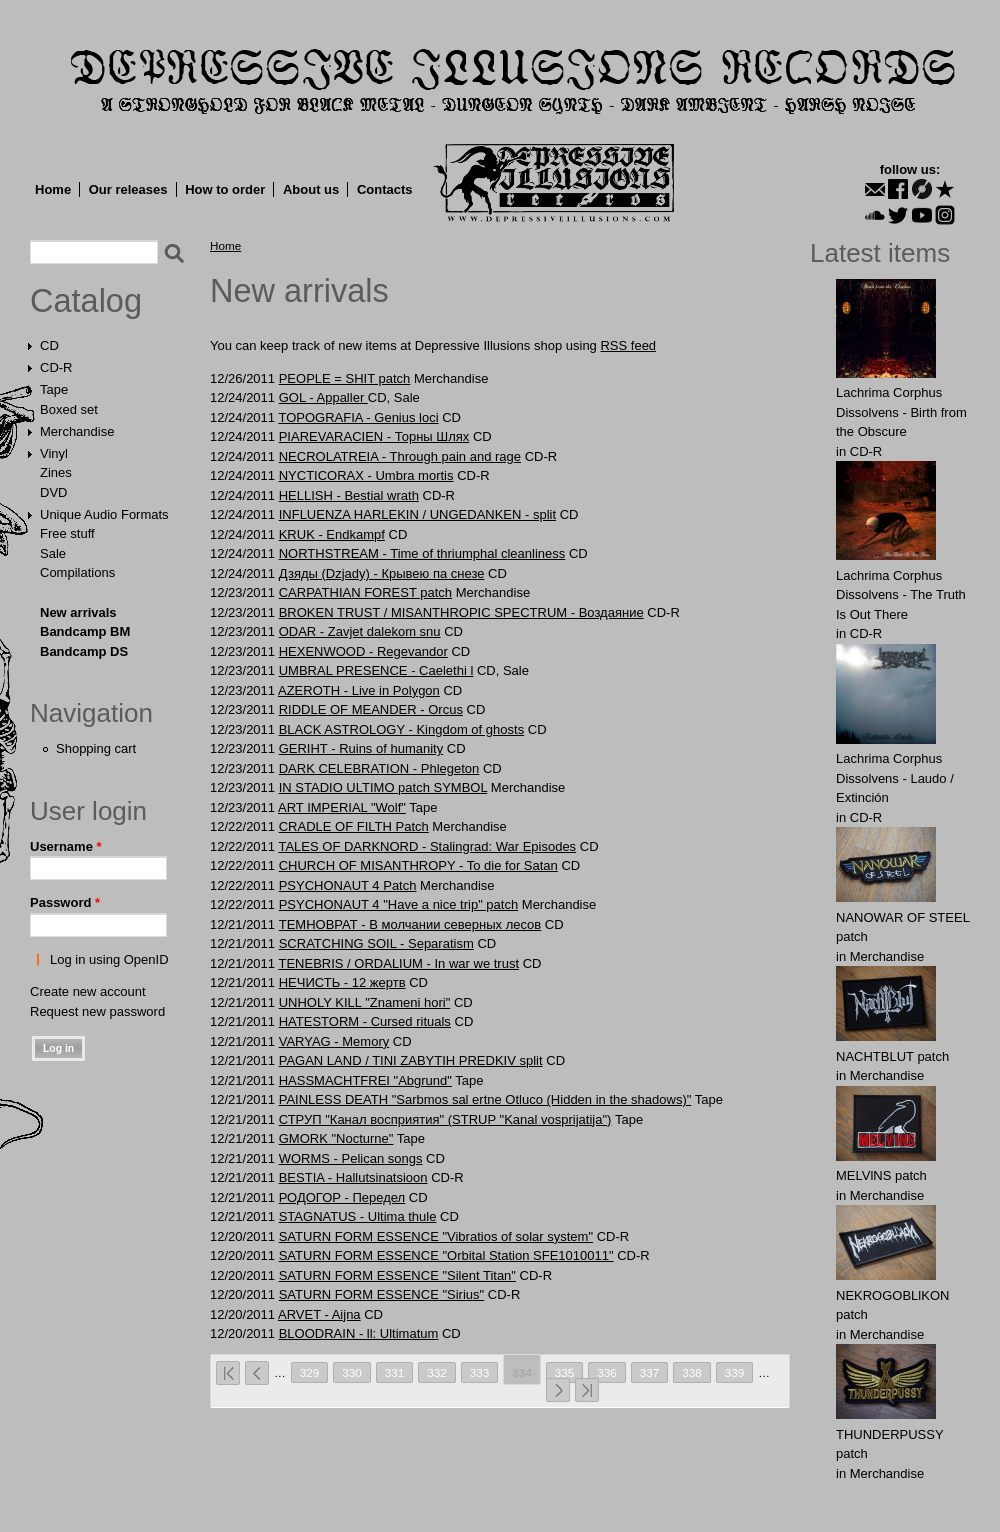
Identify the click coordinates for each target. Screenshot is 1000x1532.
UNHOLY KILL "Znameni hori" (365, 1002)
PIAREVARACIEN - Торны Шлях (374, 436)
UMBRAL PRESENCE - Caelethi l (376, 670)
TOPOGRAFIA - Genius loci (358, 417)
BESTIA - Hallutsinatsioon (353, 1177)
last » (587, 1390)
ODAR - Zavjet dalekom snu (360, 631)
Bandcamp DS (84, 651)
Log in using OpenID (109, 959)
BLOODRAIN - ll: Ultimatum (359, 1333)
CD (49, 345)
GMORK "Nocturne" (336, 1138)
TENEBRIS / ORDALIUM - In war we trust (398, 963)
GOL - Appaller (323, 397)
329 (310, 1372)
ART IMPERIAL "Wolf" (342, 807)
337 (650, 1372)
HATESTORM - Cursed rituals (365, 1021)
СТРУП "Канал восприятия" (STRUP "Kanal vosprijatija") (445, 1119)
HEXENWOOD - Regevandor (363, 651)
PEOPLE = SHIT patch (345, 378)
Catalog (86, 301)
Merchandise (77, 431)
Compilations (77, 572)
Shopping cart (96, 748)
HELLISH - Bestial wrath (349, 495)
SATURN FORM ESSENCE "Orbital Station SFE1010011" (446, 1255)
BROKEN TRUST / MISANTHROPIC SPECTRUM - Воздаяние (461, 612)
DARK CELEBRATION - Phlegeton (379, 768)
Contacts (385, 189)
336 (607, 1372)
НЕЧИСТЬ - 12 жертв (342, 982)
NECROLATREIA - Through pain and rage (400, 456)
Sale (53, 553)
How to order (225, 189)
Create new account (88, 991)
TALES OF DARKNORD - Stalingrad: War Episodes (427, 846)
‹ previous (257, 1373)
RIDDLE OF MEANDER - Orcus (371, 709)
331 (395, 1372)
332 (437, 1372)
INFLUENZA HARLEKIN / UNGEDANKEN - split (417, 514)
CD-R (56, 367)
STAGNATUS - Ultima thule (358, 1216)
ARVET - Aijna (319, 1314)
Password (65, 902)
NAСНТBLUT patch (892, 1056)
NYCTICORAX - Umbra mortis (366, 475)
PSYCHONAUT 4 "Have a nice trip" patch (398, 904)
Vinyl (54, 453)
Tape (54, 389)
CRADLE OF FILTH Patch (354, 826)
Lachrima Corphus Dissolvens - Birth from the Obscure (901, 412)
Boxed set (69, 409)
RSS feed (628, 345)
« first (228, 1373)
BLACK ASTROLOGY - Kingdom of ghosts (401, 729)
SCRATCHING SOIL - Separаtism (376, 943)
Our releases (128, 189)
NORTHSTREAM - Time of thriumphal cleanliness (422, 553)
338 (692, 1372)
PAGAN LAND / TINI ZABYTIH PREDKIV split (411, 1060)
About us (311, 189)
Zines (56, 472)
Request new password (97, 1011)
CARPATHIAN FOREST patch (365, 592)
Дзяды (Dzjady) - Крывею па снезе (382, 573)
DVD (53, 492)
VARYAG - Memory (334, 1041)
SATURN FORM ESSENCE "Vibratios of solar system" (436, 1236)
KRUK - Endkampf (332, 534)
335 (565, 1372)
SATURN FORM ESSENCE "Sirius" (381, 1294)
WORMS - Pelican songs (351, 1158)
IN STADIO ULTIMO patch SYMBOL (383, 787)
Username (66, 846)
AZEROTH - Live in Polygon (359, 690)
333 (480, 1372)
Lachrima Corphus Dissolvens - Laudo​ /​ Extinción (895, 778)
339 (735, 1372)
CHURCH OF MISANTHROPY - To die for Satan (418, 865)
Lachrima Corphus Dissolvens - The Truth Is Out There (901, 595)
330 (352, 1372)
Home (53, 189)
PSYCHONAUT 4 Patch (348, 885)
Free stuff (67, 533)
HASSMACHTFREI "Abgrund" (365, 1080)
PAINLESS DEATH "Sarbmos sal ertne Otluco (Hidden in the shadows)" (485, 1099)
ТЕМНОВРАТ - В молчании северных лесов (410, 924)
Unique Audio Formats (104, 514)
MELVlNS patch (881, 1175)
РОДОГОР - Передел (342, 1197)
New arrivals (78, 612)
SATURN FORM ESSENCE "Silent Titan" (397, 1275)
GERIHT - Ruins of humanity (361, 748)
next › (558, 1390)
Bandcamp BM (85, 631)
